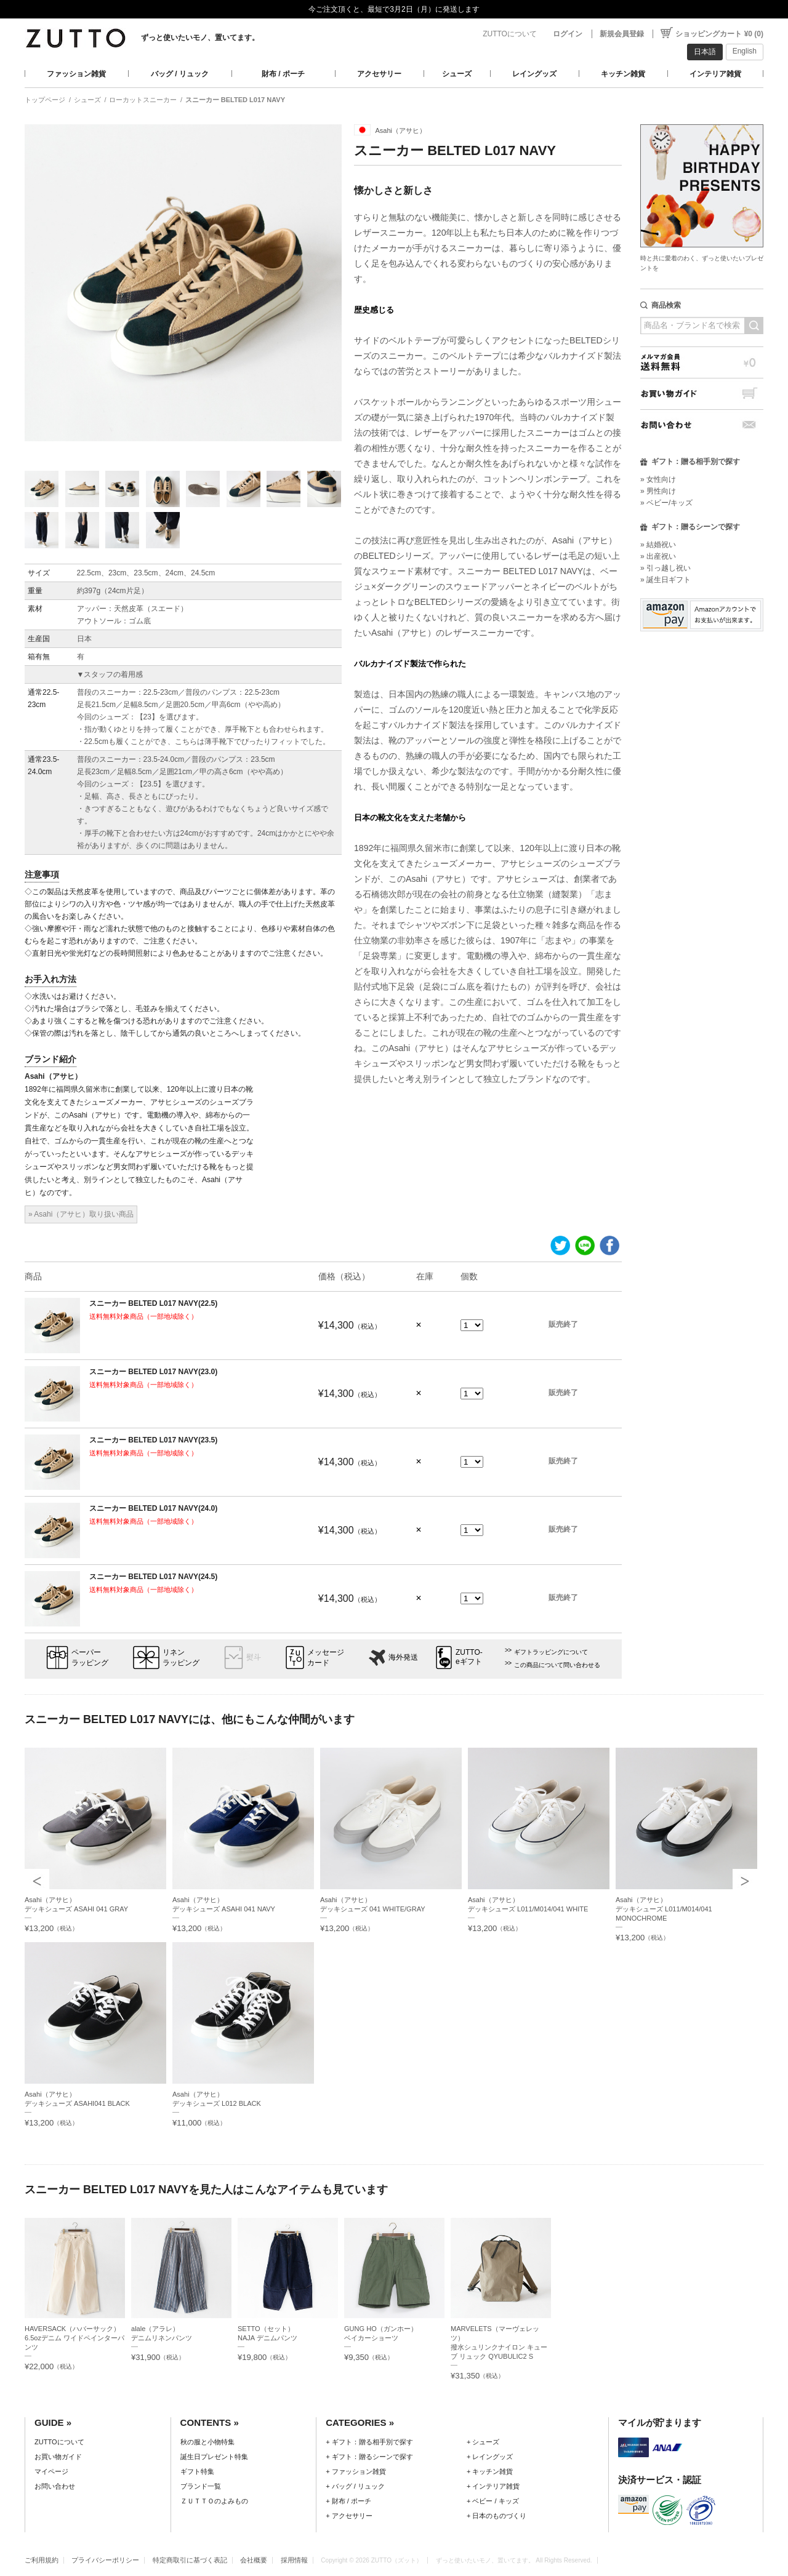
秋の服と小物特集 (207, 2442)
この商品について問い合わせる (557, 1665)
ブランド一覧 (200, 2486)
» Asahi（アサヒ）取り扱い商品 (81, 1214)
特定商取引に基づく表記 (190, 2560)
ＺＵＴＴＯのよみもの (214, 2501)
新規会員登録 (622, 34)
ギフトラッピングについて (551, 1652)
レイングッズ (534, 74)
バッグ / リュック (180, 74)
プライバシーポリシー (105, 2560)
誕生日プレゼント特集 (214, 2456)
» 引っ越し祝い (665, 568)
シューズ (457, 74)
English (745, 51)
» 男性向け (658, 491)
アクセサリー (379, 74)
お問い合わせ (701, 425)
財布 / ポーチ (283, 74)
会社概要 (253, 2560)
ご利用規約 (41, 2560)
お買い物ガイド (701, 393)
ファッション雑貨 (76, 74)
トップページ (45, 99)
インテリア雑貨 (715, 74)
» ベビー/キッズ (666, 502)
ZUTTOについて (510, 34)
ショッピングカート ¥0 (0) (719, 34)
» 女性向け (658, 479)
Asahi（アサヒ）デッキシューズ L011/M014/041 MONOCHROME (664, 1909)
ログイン (567, 34)
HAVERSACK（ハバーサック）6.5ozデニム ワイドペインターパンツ (74, 2338)
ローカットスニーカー (143, 99)
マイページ (51, 2471)
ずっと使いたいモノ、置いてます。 (200, 37)
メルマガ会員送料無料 (701, 362)
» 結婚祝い (658, 544)
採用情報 (294, 2560)
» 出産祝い (658, 556)
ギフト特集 (197, 2471)
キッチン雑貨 (623, 74)
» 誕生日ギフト (665, 579)
